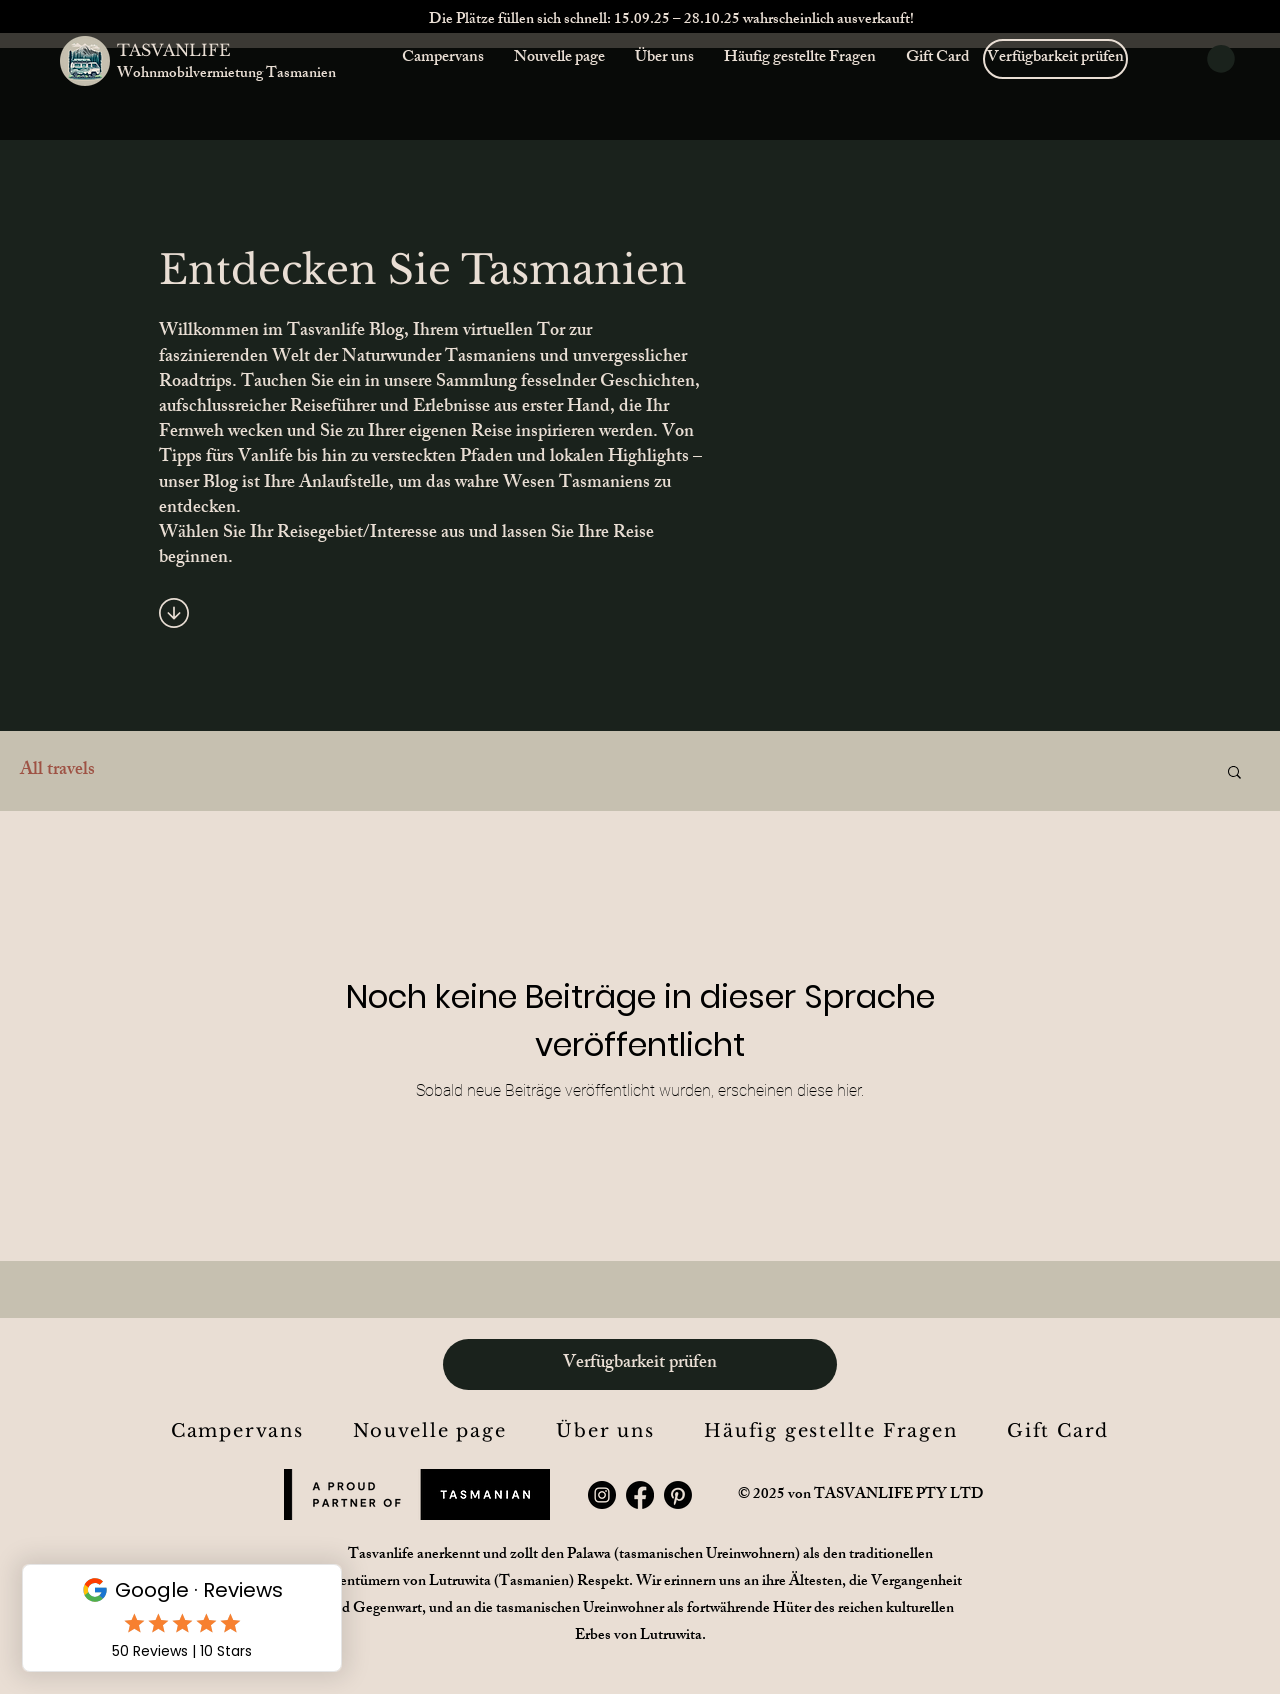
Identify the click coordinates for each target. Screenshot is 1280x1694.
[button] (1221, 59)
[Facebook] (640, 1495)
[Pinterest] (678, 1495)
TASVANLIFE (174, 50)
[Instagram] (602, 1495)
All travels (57, 771)
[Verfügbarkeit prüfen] (1055, 59)
